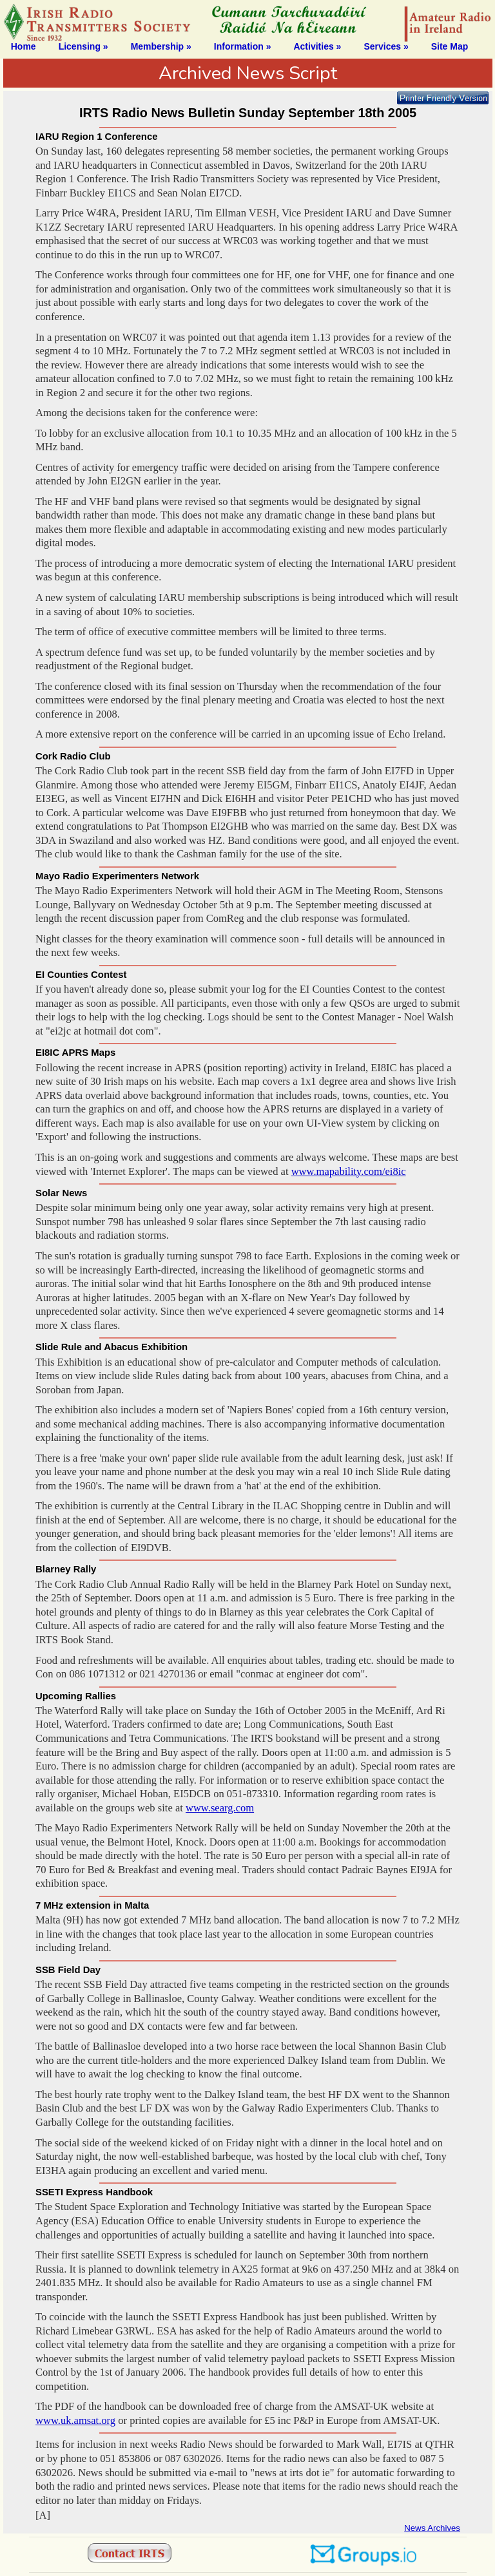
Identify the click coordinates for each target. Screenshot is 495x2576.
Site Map (450, 46)
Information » (242, 46)
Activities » (317, 46)
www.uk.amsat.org (75, 2420)
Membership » (161, 46)
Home (23, 46)
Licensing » (83, 46)
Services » (386, 46)
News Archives (432, 2528)
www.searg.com (220, 1808)
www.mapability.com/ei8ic (348, 1171)
